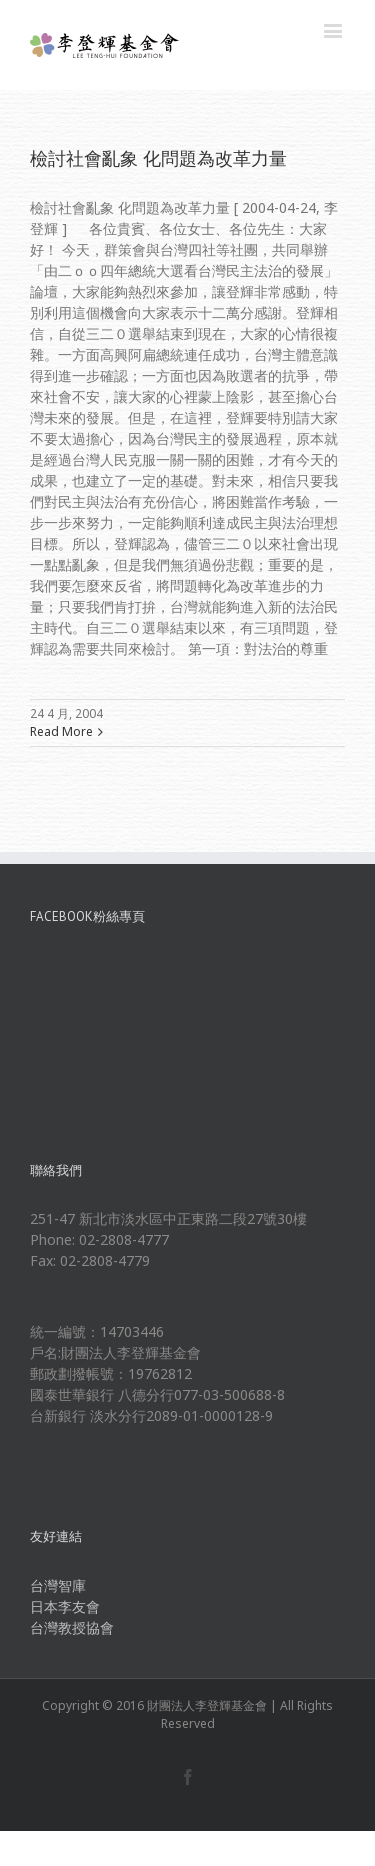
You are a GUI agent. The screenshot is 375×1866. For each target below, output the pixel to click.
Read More (61, 731)
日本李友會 (65, 1606)
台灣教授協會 (72, 1627)
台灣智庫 (58, 1585)
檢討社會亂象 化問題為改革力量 (158, 158)
